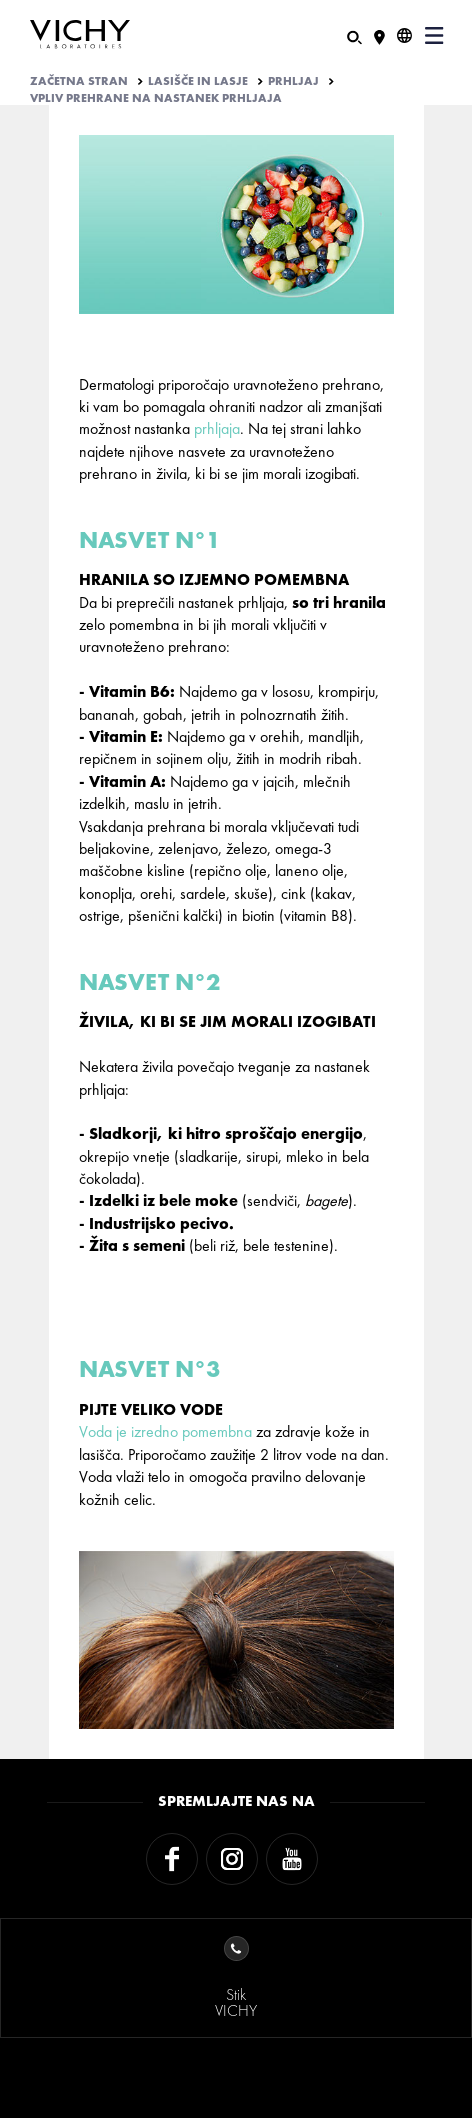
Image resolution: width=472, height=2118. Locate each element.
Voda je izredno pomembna (165, 1431)
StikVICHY (236, 1978)
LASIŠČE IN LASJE (198, 81)
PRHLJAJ (293, 81)
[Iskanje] (354, 35)
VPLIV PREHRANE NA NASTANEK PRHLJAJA (156, 98)
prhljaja (217, 428)
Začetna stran (79, 81)
